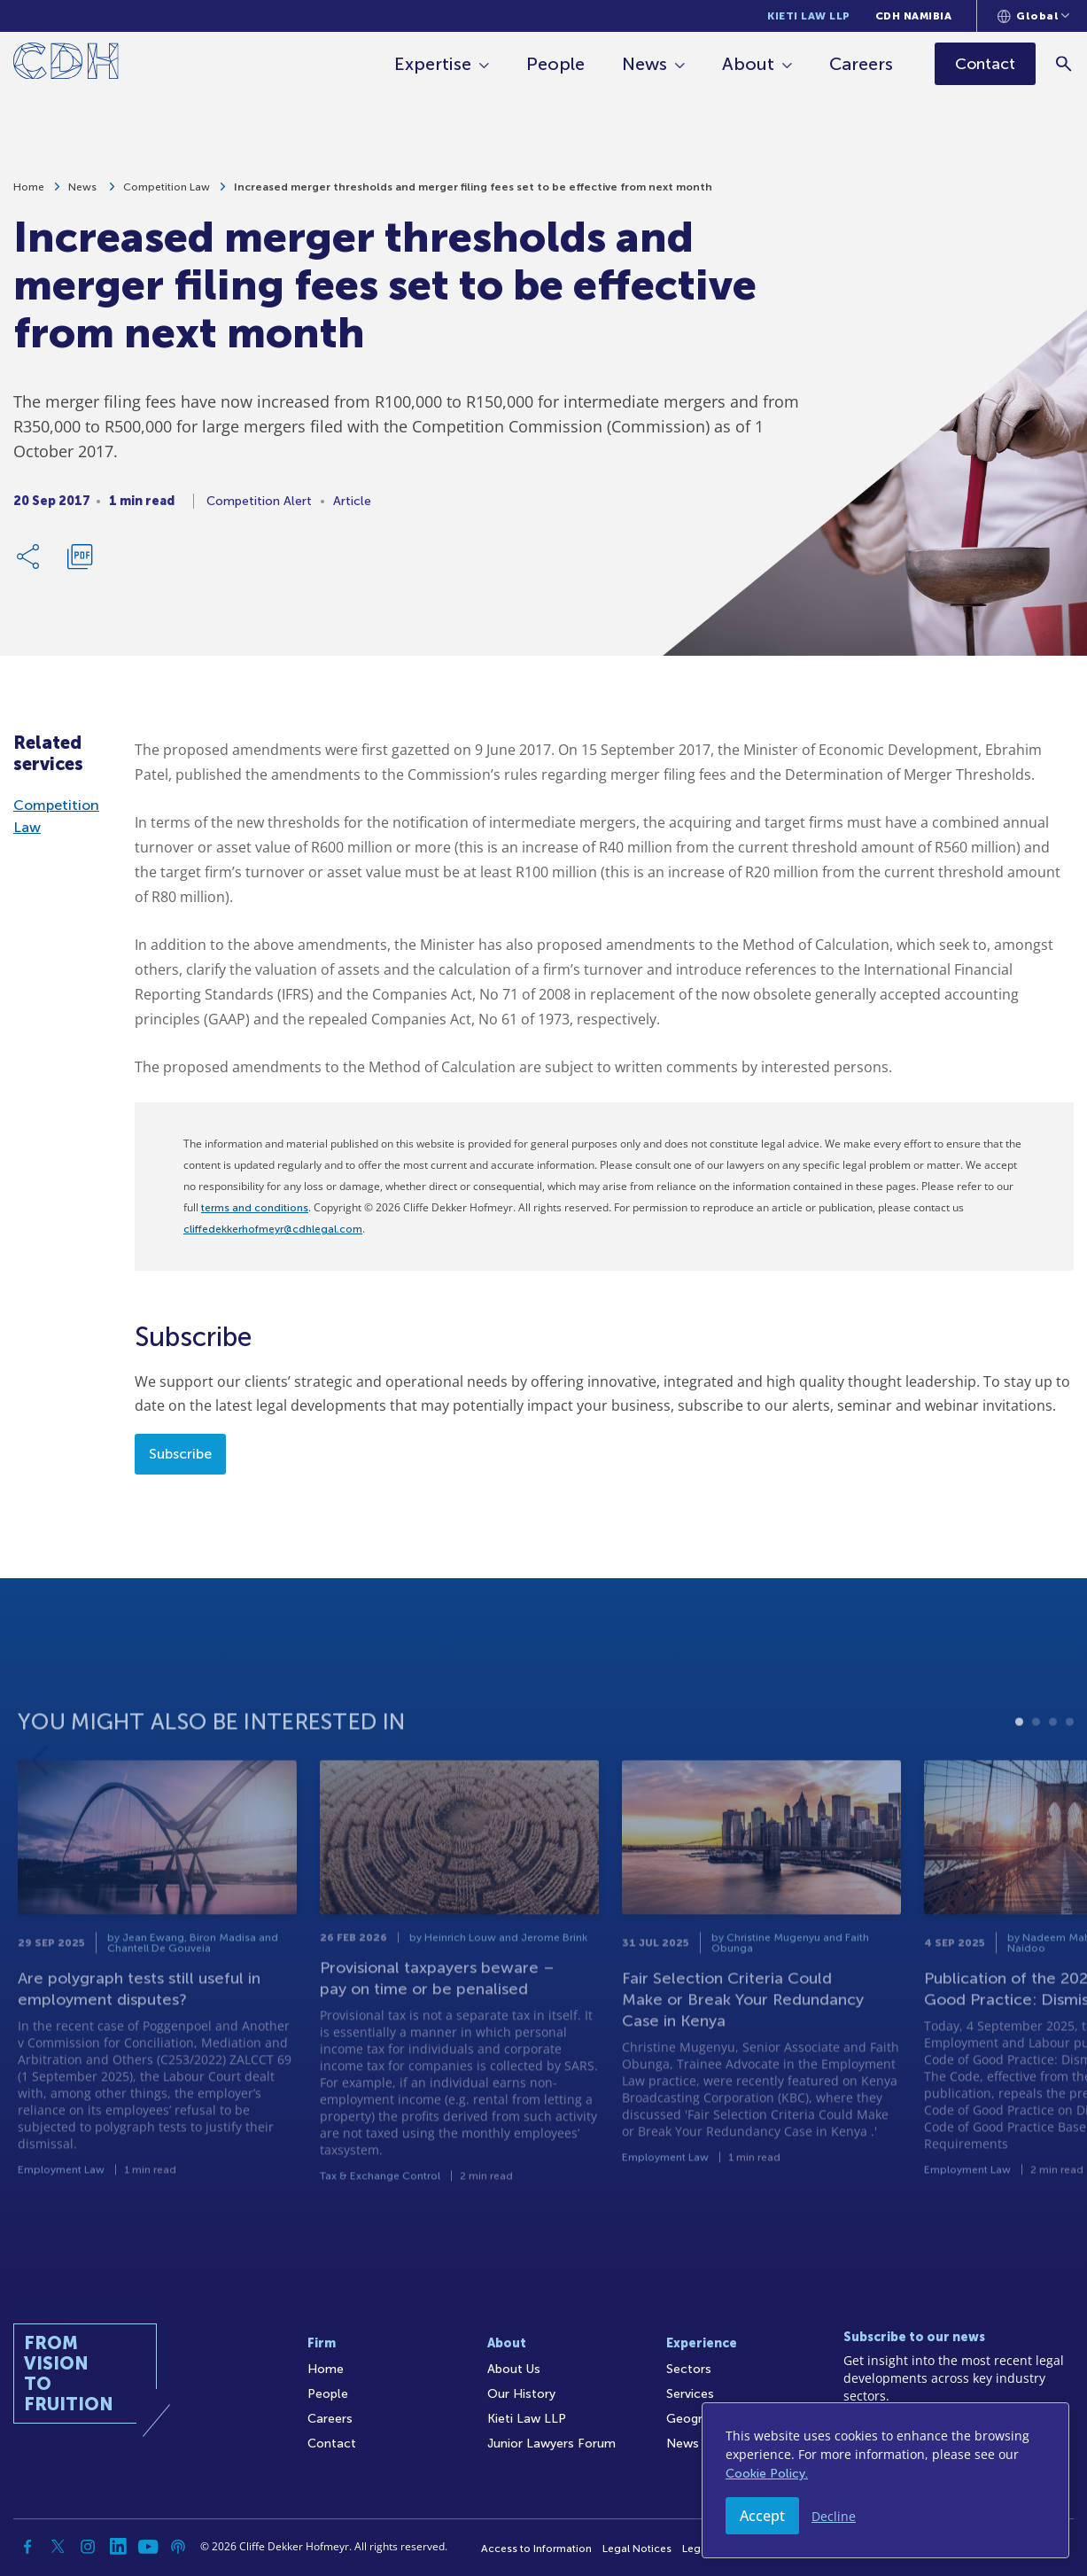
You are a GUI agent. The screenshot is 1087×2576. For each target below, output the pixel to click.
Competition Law (166, 195)
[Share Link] (29, 564)
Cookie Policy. (767, 2473)
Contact (331, 2443)
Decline (833, 2516)
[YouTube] (148, 2547)
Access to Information (536, 2548)
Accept (762, 2515)
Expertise (433, 63)
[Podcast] (178, 2547)
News (645, 63)
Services (690, 2393)
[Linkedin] (118, 2547)
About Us (513, 2369)
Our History (521, 2393)
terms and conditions (254, 1208)
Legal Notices (637, 2548)
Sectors (688, 2369)
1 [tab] (1019, 1782)
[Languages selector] (1033, 16)
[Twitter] (57, 2547)
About (749, 63)
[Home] (66, 64)
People (556, 63)
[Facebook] (27, 2547)
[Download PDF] (79, 564)
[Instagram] (88, 2547)
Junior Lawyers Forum (551, 2443)
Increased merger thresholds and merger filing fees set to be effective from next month (473, 195)
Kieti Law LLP (808, 16)
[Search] (1065, 63)
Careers (862, 63)
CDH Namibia (913, 16)
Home (28, 195)
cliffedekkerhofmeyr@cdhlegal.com (272, 1229)
